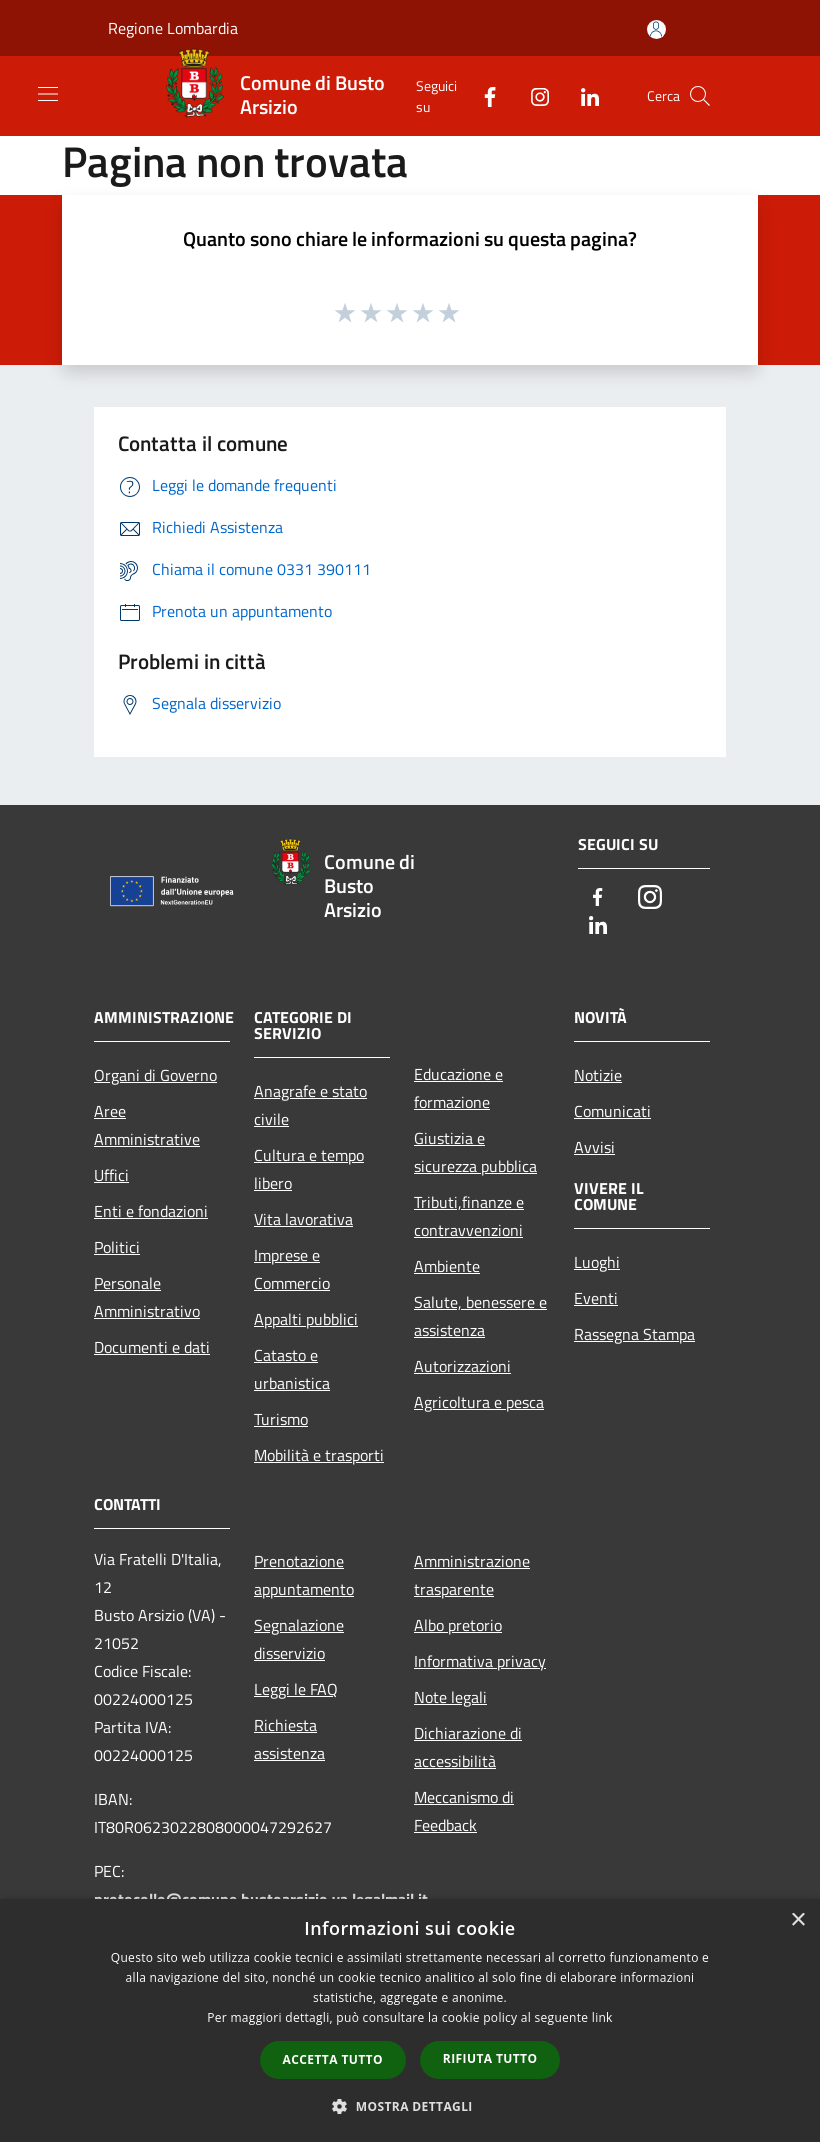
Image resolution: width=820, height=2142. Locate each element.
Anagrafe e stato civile (310, 1105)
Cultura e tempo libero (309, 1169)
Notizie (598, 1075)
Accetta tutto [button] (333, 2059)
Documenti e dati (152, 1347)
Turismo (281, 1419)
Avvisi (594, 1147)
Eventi (596, 1298)
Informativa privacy (480, 1661)
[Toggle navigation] (48, 94)
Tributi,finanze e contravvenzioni (469, 1216)
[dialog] (410, 2020)
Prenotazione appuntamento (304, 1575)
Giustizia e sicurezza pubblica (475, 1152)
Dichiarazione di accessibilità (468, 1747)
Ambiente (447, 1266)
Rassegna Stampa (634, 1334)
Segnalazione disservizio (299, 1639)
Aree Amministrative (147, 1125)
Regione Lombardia (173, 28)
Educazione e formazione (458, 1088)
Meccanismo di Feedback (464, 1811)
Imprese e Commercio (292, 1269)
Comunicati (612, 1111)
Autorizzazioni (462, 1366)
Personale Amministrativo (147, 1297)
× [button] (797, 1920)
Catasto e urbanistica (292, 1369)
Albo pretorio (458, 1625)
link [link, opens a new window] (602, 2017)
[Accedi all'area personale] (656, 29)
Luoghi (597, 1262)
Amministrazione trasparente (472, 1575)
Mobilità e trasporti (319, 1455)
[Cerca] (700, 96)
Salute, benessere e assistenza (480, 1316)
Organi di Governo (155, 1075)
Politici (117, 1247)
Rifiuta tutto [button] (490, 2058)
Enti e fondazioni (151, 1211)
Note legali (450, 1697)
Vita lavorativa (303, 1219)
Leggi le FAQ (296, 1689)
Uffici (111, 1175)
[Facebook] (482, 95)
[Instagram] (532, 95)
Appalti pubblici (306, 1319)
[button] (410, 2106)
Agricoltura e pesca (479, 1402)
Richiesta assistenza (289, 1739)
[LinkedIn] (582, 95)
